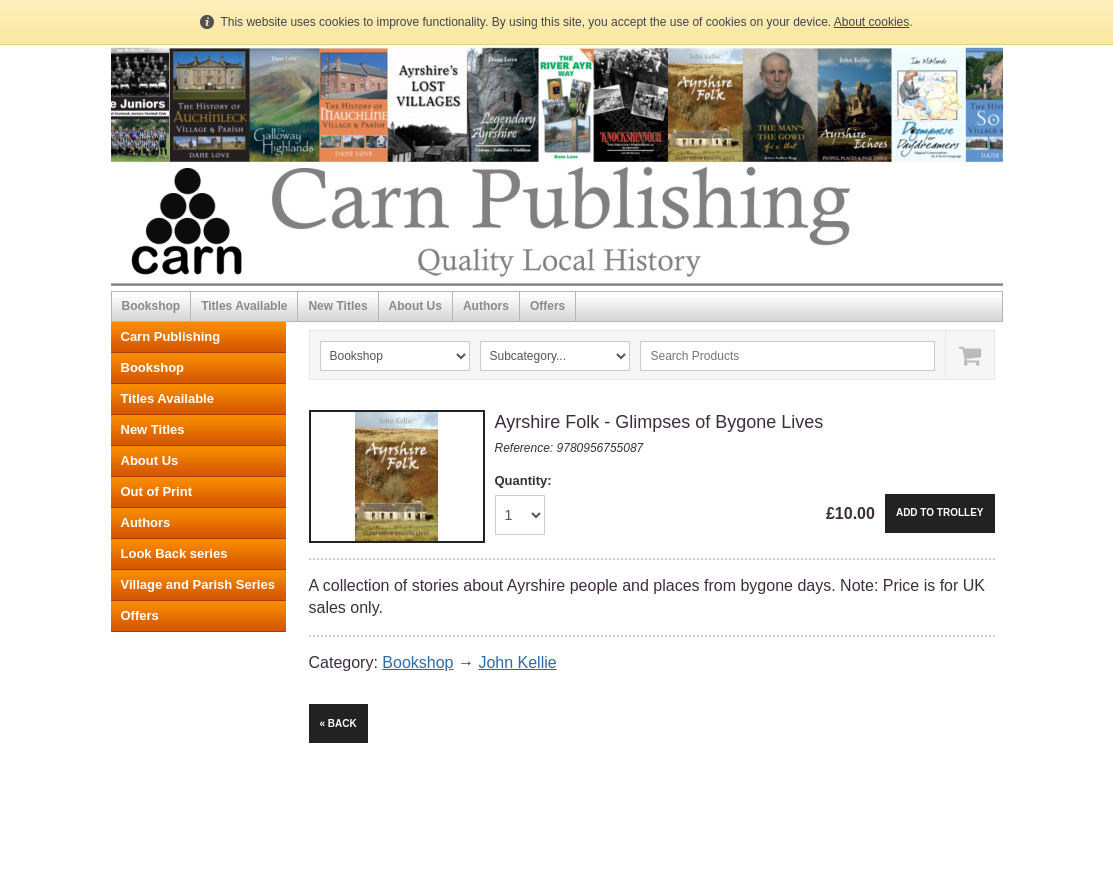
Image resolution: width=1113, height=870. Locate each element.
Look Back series (174, 553)
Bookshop (151, 306)
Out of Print (157, 491)
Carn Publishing (171, 336)
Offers (547, 306)
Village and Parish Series (198, 584)
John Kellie (517, 662)
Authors (486, 306)
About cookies (871, 22)
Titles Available (244, 306)
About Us (415, 306)
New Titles (337, 306)
